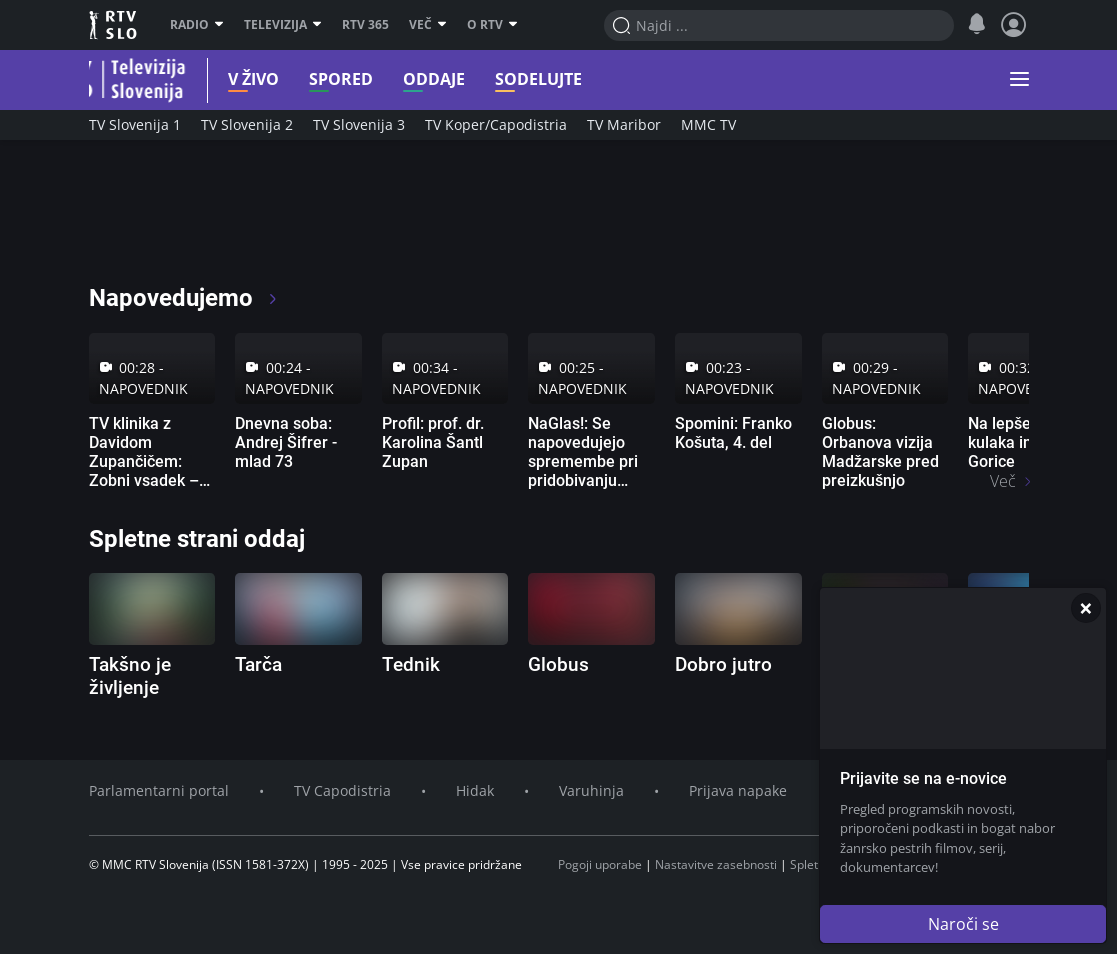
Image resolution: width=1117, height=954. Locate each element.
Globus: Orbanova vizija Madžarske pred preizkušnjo (880, 452)
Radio (197, 25)
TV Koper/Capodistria (496, 124)
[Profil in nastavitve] (1014, 25)
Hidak (475, 790)
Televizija (283, 25)
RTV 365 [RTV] (365, 25)
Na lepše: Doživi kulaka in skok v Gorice (1025, 442)
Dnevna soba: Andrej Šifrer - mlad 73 (286, 442)
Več (428, 25)
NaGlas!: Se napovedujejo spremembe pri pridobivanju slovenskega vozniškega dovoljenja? (583, 481)
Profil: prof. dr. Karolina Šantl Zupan (433, 442)
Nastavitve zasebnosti (716, 864)
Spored (322, 79)
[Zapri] (1086, 608)
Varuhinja (591, 790)
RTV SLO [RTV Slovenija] (114, 25)
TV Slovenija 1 (135, 124)
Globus (558, 664)
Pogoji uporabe (600, 864)
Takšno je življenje (130, 676)
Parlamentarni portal (159, 790)
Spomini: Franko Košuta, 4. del (733, 433)
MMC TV (708, 124)
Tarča (258, 664)
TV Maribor (624, 124)
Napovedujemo (184, 298)
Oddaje (415, 79)
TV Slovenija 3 (359, 124)
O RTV (492, 25)
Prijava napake (738, 790)
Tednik (411, 664)
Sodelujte (519, 79)
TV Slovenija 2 (247, 124)
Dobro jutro (723, 664)
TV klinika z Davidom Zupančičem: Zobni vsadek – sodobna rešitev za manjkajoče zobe (146, 481)
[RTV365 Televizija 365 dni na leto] (218, 220)
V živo (234, 79)
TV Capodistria (342, 790)
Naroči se (963, 924)
